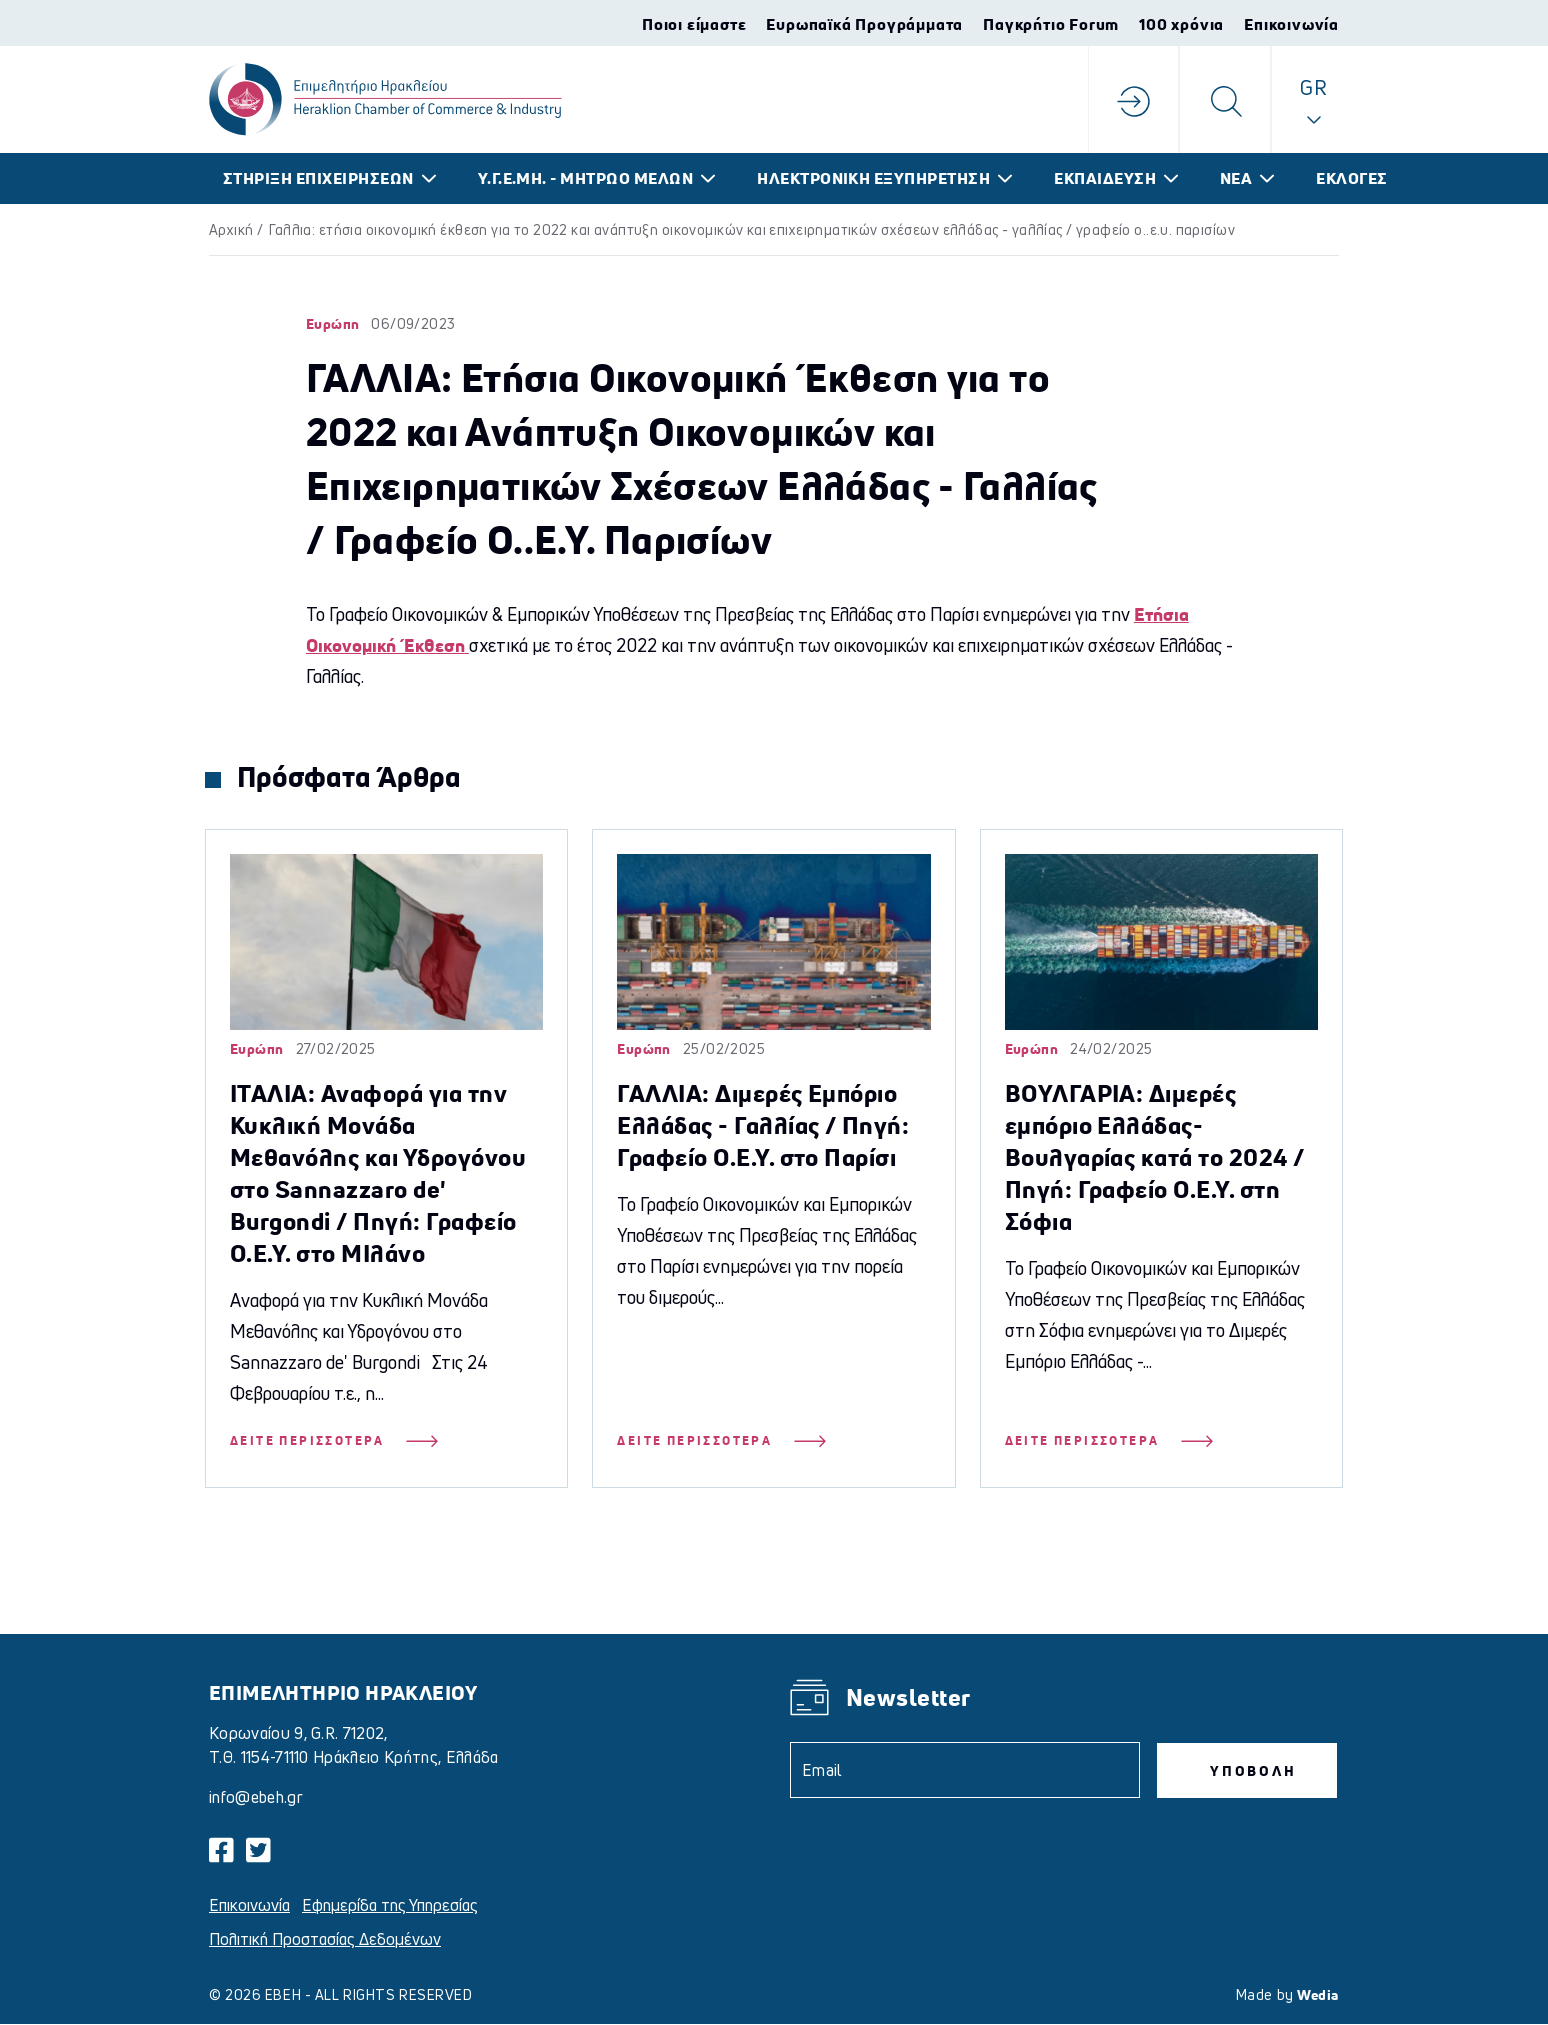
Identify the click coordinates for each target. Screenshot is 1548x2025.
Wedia (1318, 1994)
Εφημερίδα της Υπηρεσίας (390, 1905)
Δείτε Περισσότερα (334, 1441)
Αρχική (231, 229)
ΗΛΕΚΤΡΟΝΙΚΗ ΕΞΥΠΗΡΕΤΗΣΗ (873, 178)
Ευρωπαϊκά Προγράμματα (864, 24)
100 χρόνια (1181, 24)
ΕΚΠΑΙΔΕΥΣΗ (1105, 178)
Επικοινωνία (1291, 24)
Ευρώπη (333, 323)
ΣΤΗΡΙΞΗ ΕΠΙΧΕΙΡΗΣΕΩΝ (318, 178)
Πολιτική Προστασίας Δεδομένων (325, 1939)
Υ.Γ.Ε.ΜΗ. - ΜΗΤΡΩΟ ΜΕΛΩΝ (586, 178)
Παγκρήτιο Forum (1051, 24)
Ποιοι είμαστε (694, 24)
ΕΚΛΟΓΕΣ (1351, 178)
